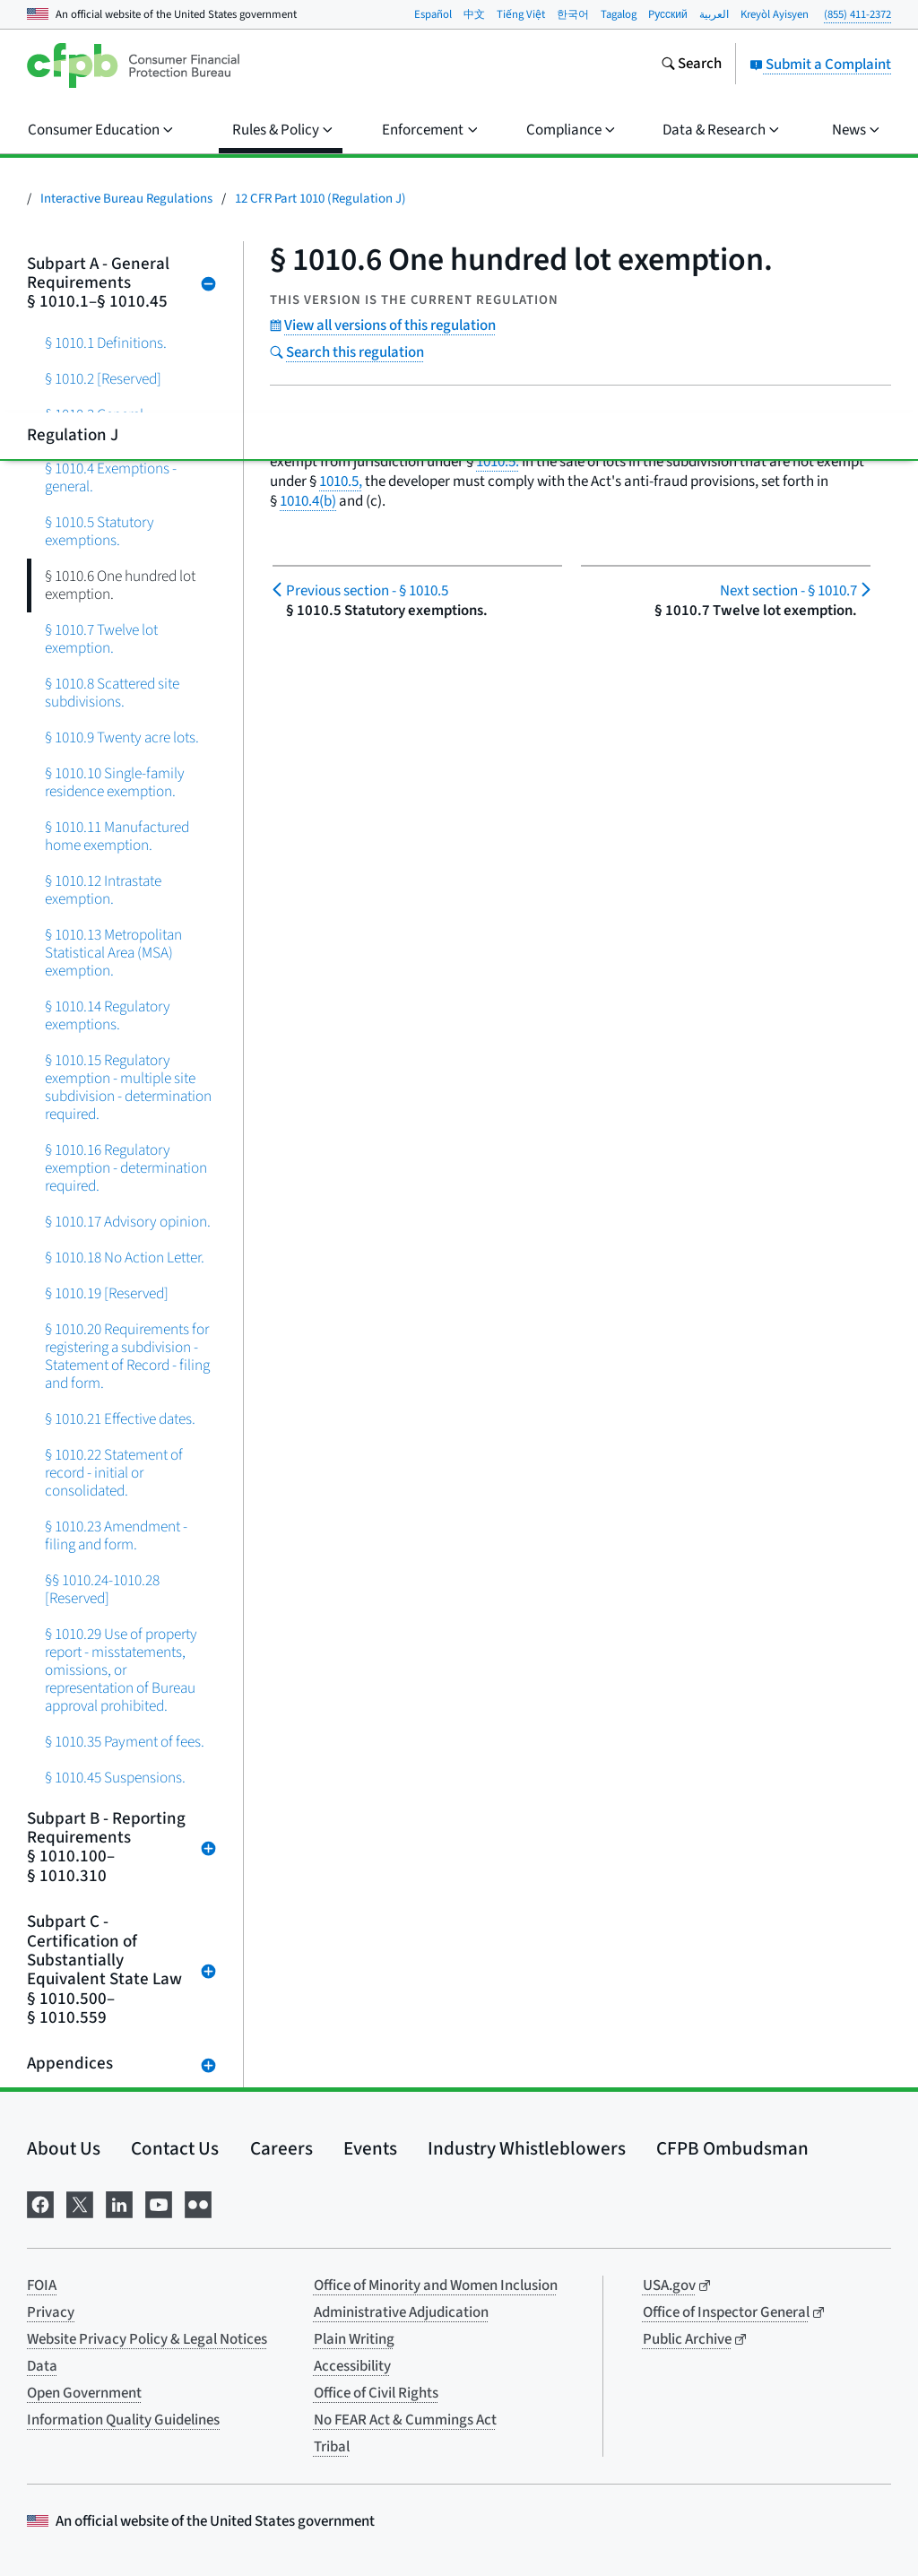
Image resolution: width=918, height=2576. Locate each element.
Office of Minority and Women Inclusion (436, 2285)
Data (42, 2366)
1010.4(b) (308, 501)
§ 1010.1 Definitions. (106, 343)
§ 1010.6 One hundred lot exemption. (120, 585)
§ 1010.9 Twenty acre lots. (122, 737)
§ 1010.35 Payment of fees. (124, 1741)
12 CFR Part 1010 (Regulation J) (320, 198)
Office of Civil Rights (376, 2393)
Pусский (668, 14)
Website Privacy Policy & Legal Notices (147, 2339)
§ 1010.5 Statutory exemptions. (99, 531)
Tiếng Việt (521, 14)
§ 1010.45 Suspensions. (115, 1777)
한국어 (573, 14)
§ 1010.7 (788, 591)
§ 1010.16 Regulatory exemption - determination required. (126, 1168)
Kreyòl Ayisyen (774, 14)
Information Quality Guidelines (123, 2420)
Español (433, 14)
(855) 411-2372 (857, 14)
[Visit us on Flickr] (198, 2202)
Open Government (84, 2393)
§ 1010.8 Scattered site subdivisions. (112, 692)
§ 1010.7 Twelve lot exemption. (101, 639)
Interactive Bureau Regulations (126, 198)
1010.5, (340, 481)
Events (370, 2148)
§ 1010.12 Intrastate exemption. (103, 890)
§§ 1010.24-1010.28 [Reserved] (102, 1589)
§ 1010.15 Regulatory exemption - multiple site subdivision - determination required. (128, 1087)
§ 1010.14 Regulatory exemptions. (107, 1015)
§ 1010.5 (367, 591)
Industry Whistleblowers (527, 2148)
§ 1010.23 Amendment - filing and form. (116, 1535)
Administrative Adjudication (401, 2312)
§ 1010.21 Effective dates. (120, 1419)
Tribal (332, 2447)
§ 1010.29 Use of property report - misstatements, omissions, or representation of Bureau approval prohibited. (121, 1670)
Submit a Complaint (820, 64)
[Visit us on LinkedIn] (119, 2202)
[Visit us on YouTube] (158, 2202)
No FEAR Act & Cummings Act (405, 2420)
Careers (281, 2148)
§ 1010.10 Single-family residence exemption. (115, 782)
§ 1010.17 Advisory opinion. (128, 1221)
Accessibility (352, 2366)
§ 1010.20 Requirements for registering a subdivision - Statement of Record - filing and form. (127, 1356)
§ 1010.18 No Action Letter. (124, 1257)
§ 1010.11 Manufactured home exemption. (117, 836)
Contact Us (175, 2148)
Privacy (50, 2312)
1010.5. (497, 462)
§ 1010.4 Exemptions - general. (111, 477)
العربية (714, 14)
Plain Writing (354, 2339)
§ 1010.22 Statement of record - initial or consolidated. (114, 1473)
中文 (474, 14)
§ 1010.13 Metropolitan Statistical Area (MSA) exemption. (113, 953)
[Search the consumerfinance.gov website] (691, 65)
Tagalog (619, 14)
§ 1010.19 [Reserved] (107, 1293)
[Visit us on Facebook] (40, 2202)
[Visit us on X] (79, 2202)
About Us (63, 2148)
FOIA (41, 2285)
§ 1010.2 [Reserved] (103, 379)
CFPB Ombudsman (732, 2148)
